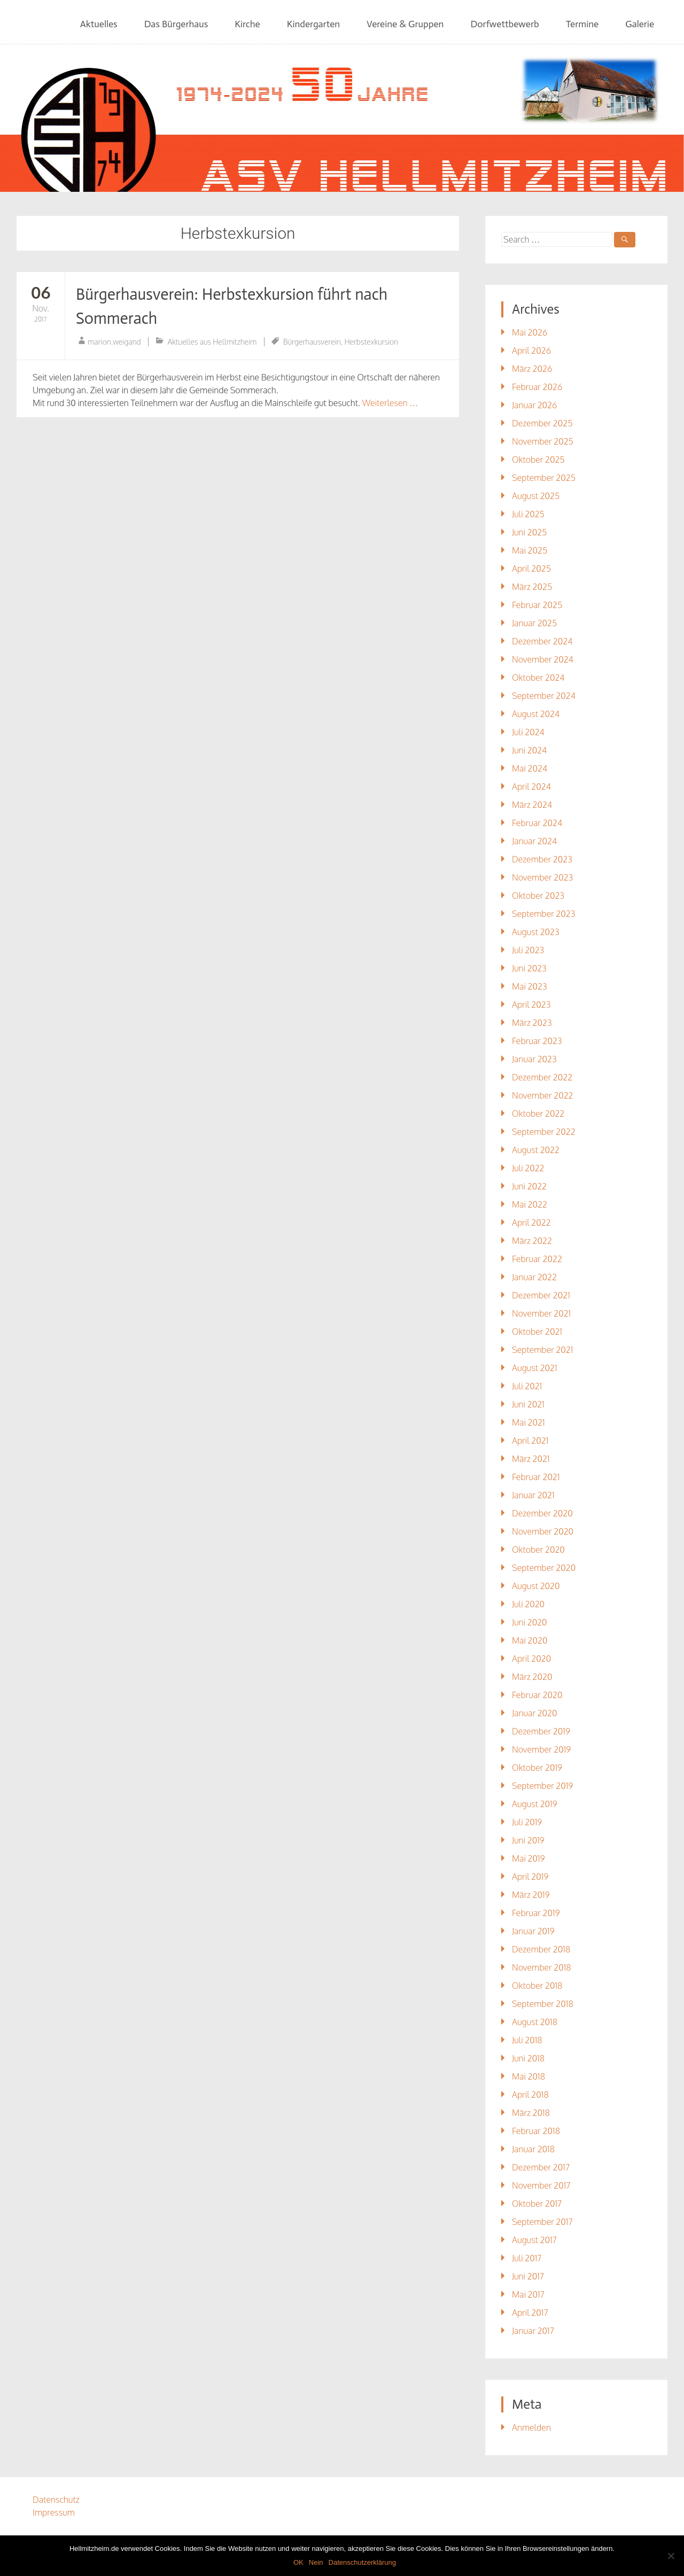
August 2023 (535, 932)
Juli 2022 (528, 1168)
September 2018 (542, 2003)
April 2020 (531, 1658)
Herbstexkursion (371, 341)
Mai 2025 (529, 550)
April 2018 (530, 2094)
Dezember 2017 (541, 2167)
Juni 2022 (529, 1186)
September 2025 (544, 477)
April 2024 (531, 786)
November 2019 (541, 1749)
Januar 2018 (533, 2149)
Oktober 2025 (538, 459)
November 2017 (541, 2185)
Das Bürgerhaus (176, 24)
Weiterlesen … (390, 403)
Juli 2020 (528, 1604)
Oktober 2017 (537, 2203)
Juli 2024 (528, 732)
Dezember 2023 (542, 859)
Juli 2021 (527, 1386)
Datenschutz (56, 2499)
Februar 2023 (537, 1041)
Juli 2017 (527, 2258)
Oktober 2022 (538, 1113)
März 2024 (532, 804)
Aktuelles (99, 24)
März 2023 (532, 1022)
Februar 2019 (536, 1913)
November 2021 (541, 1313)
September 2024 (544, 695)
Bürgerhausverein (312, 341)
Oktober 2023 (538, 895)
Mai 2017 (528, 2294)
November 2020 (542, 1531)
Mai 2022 (529, 1204)
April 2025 (531, 568)
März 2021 (531, 1458)
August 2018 (534, 2022)
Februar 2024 (537, 823)
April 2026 (531, 350)
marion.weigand (114, 341)
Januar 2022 (534, 1277)
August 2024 (535, 714)
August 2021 (534, 1368)
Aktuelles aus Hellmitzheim (211, 341)
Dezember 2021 (541, 1295)
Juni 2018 (528, 2058)
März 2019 (531, 1894)
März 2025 (532, 586)
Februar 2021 (536, 1477)
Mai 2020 (529, 1640)
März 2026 (532, 368)
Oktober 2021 (537, 1331)
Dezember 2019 (541, 1731)
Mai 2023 (529, 986)
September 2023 (543, 913)
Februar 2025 (537, 605)
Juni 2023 (529, 968)
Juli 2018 (527, 2040)
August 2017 (534, 2240)
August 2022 (535, 1150)
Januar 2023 (534, 1059)
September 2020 (544, 1567)
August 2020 (536, 1586)
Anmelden (531, 2427)
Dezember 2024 (542, 641)
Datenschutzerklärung (362, 2562)
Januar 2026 (534, 405)
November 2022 (542, 1095)
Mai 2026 (529, 332)
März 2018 (531, 2112)
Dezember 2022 (542, 1077)
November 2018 (541, 1967)
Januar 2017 (533, 2330)
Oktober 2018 (537, 1985)
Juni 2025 (529, 532)
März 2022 (532, 1240)
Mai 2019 (528, 1858)
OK (298, 2562)
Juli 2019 (527, 1822)
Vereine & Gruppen (405, 24)
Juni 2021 (528, 1404)
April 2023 (531, 1004)
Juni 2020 (529, 1622)
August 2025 (535, 496)
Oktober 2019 (537, 1767)
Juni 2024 (529, 750)
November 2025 (542, 441)
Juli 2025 (528, 514)
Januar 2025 (534, 623)
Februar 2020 (537, 1695)
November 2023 (542, 877)
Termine (582, 24)
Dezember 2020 (542, 1513)
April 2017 (530, 2312)
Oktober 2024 (538, 677)
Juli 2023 (528, 950)
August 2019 (534, 1804)
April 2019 (530, 1876)
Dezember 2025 (542, 423)
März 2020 (532, 1676)
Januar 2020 (534, 1713)
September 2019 (542, 1785)
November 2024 (542, 659)
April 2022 (531, 1222)
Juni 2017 (528, 2276)
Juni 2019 (528, 1840)
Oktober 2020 (538, 1549)
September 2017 (542, 2221)
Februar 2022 (537, 1259)
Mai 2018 (528, 2076)
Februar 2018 (536, 2131)
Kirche (247, 24)
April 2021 (530, 1440)
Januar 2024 (534, 841)
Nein (316, 2562)
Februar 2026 (537, 387)
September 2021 (542, 1349)
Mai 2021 (528, 1422)
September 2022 (544, 1131)
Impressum (54, 2512)
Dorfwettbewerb (504, 24)
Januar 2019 (533, 1931)
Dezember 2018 (541, 1949)
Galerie (639, 24)
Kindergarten (313, 24)
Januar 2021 (533, 1495)
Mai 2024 (529, 768)
